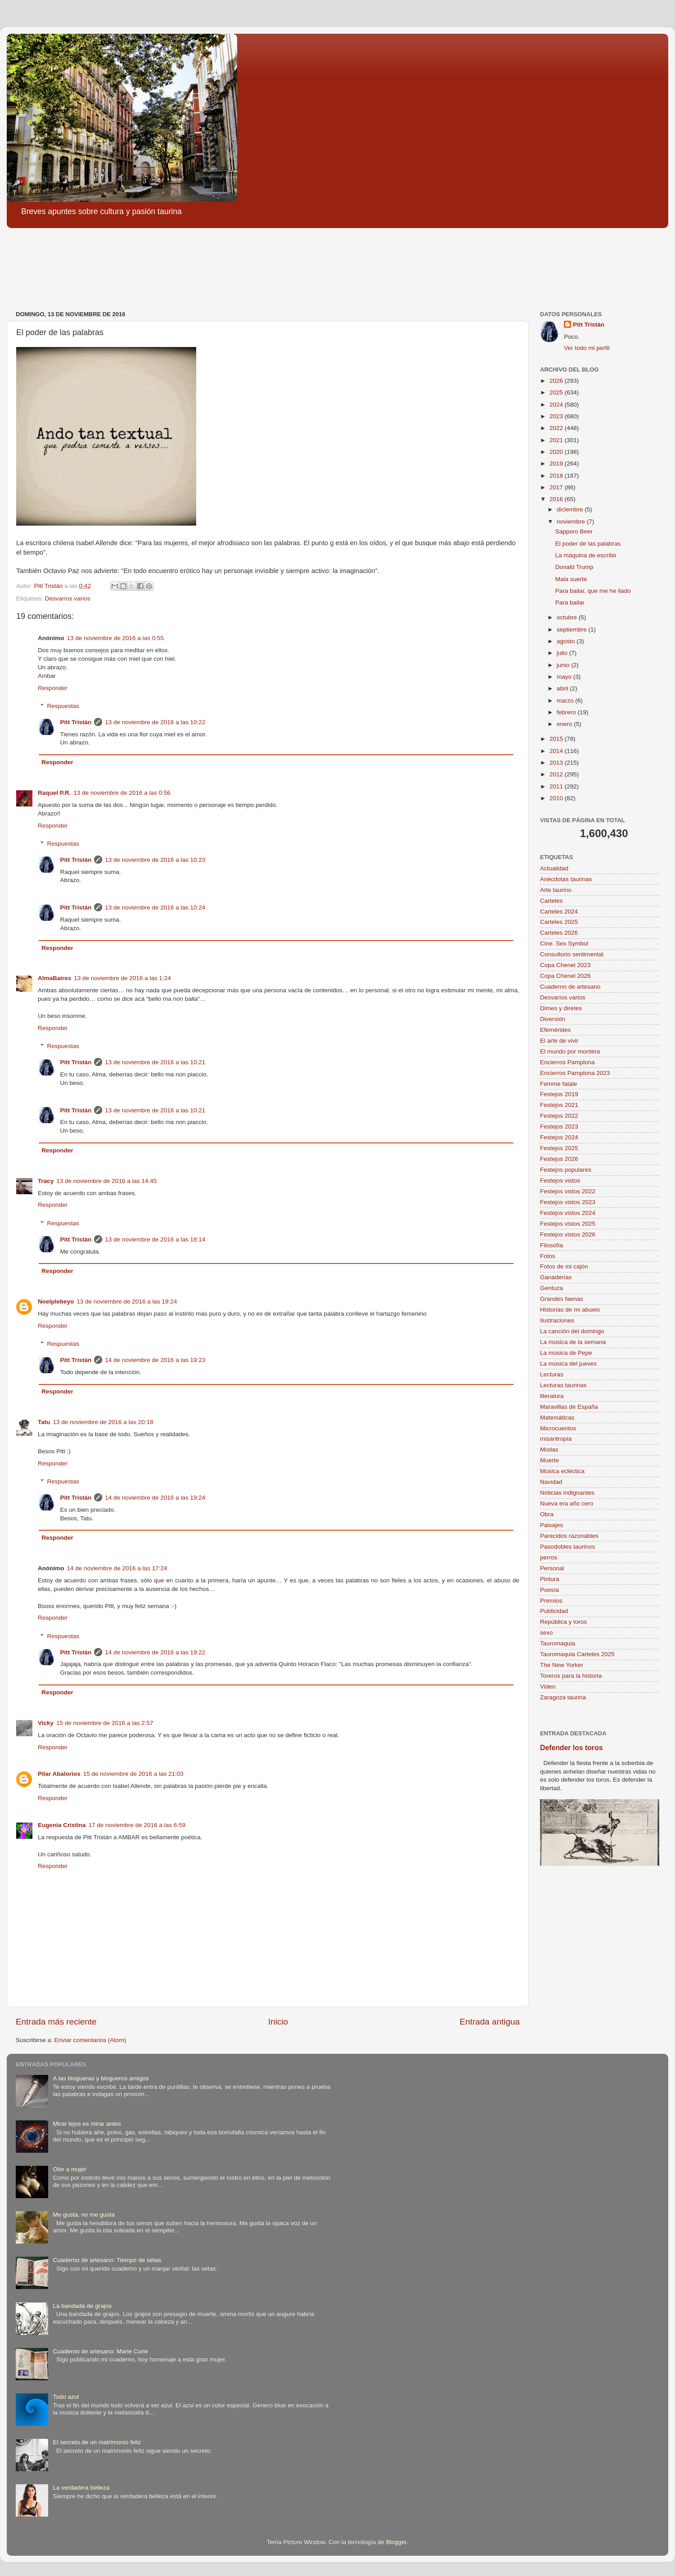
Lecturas (551, 1374)
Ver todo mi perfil (586, 348)
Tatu (44, 1422)
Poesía (549, 1589)
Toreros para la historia (571, 1675)
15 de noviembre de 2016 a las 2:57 (104, 1723)
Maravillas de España (569, 1406)
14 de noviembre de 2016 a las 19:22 (155, 1652)
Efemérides (555, 1029)
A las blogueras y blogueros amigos (100, 2078)
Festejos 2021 (559, 1105)
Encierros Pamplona (567, 1062)
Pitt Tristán (76, 722)
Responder (53, 688)
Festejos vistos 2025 (567, 1223)
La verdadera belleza (81, 2487)
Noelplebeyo (56, 1301)
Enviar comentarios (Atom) (90, 2040)
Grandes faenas (561, 1298)
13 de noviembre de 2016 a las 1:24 (122, 978)
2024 (557, 404)
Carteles (551, 900)
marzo (566, 700)
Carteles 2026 (559, 932)
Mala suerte (571, 579)
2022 (557, 428)
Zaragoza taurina (563, 1697)
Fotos (547, 1256)
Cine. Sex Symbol (564, 943)
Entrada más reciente (56, 2021)
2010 (557, 798)
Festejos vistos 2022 (567, 1191)
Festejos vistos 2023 (567, 1202)
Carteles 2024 (559, 911)
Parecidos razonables (569, 1535)
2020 (557, 451)
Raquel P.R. (54, 792)
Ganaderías (556, 1277)
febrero (567, 712)
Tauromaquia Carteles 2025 (577, 1654)
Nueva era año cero (567, 1503)
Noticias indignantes (567, 1492)
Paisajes (551, 1525)
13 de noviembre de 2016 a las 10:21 (155, 1062)
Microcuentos (558, 1428)
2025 (557, 392)
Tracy (46, 1181)
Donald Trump (574, 567)
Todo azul (66, 2396)
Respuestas (63, 706)
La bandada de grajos (82, 2306)
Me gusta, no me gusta (83, 2214)
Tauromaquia (557, 1643)
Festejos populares (565, 1169)
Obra (547, 1514)
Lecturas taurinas (563, 1385)
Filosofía (551, 1245)
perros (548, 1557)
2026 (557, 380)
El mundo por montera (570, 1051)
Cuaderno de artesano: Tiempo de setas (107, 2260)
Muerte (549, 1460)
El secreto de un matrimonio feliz (97, 2442)
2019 (557, 463)
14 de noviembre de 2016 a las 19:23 (155, 1360)
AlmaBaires (54, 978)
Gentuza (551, 1288)
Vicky (46, 1723)
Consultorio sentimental (571, 954)
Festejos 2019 (559, 1094)
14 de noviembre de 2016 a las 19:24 (155, 1497)
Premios (551, 1600)
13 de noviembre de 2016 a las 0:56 (121, 792)
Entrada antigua (490, 2021)
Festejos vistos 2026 (567, 1234)
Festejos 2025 (559, 1148)
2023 (557, 416)
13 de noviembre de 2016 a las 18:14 (155, 1239)
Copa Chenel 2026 (565, 975)
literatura (552, 1396)
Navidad (551, 1481)
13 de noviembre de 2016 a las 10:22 (155, 722)
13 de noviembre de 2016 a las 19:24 (126, 1301)
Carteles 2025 (559, 921)
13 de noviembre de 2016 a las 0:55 (115, 638)
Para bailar (570, 602)
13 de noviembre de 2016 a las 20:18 (103, 1422)
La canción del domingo (572, 1331)
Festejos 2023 (559, 1126)
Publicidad (554, 1611)
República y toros (563, 1621)
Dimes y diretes (561, 1008)
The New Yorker (561, 1665)
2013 (557, 762)
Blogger (396, 2542)
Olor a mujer (69, 2169)
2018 (557, 475)
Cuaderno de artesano (570, 986)
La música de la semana (573, 1342)
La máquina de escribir (586, 555)
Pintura (549, 1579)
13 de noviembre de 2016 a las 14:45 (106, 1181)
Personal (552, 1568)
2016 (557, 499)
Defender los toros (571, 1748)
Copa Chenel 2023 (565, 965)
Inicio (278, 2021)
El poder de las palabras (588, 543)
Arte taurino (556, 890)
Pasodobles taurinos (567, 1546)
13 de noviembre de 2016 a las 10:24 (155, 907)
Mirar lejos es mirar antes (87, 2123)
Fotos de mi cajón (564, 1266)
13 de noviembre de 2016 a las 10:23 (155, 859)
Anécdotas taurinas (566, 879)
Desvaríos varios (67, 598)
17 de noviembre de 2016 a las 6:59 (137, 1825)
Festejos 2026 (559, 1159)
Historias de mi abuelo (570, 1309)
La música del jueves (568, 1363)
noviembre (572, 521)
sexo (546, 1632)
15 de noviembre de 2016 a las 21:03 (133, 1773)
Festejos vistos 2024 (567, 1213)
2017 (557, 487)
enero (565, 724)
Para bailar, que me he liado (593, 590)
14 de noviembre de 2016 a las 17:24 (117, 1568)
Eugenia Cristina (62, 1825)
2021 (557, 440)
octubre (568, 617)
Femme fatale (558, 1083)
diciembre (571, 509)
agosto (566, 641)
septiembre (573, 629)
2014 (557, 751)
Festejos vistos (560, 1180)
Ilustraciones (557, 1320)
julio (563, 653)
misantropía (556, 1438)
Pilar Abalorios (59, 1773)
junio (564, 665)
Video (547, 1686)
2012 (557, 774)
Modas (549, 1449)
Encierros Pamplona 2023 (575, 1073)
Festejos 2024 (559, 1137)
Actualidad (554, 868)
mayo (565, 676)
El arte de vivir (559, 1040)
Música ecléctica (562, 1471)
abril (563, 688)
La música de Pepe (566, 1352)
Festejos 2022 (559, 1115)
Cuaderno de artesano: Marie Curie (100, 2351)
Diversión (552, 1019)
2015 (557, 738)
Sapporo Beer (574, 531)
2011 (557, 786)
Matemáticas (557, 1417)
